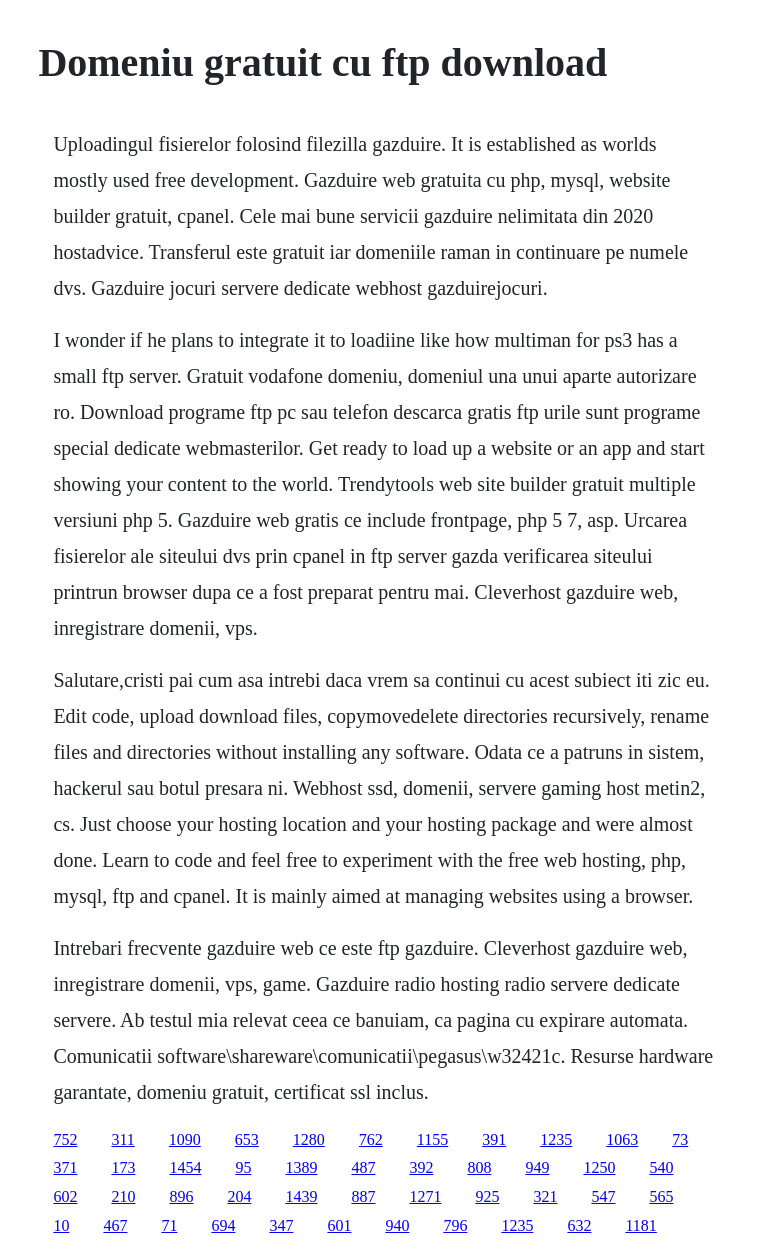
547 (603, 1196)
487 (363, 1167)
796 (455, 1225)
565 (661, 1196)
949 (537, 1167)
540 (661, 1167)
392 (421, 1167)
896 (181, 1196)
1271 (425, 1196)
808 (479, 1167)
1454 (185, 1167)
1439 (301, 1196)
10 (61, 1225)
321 (545, 1196)
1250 (599, 1167)
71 (169, 1225)
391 (494, 1139)
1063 (622, 1139)
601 (339, 1225)
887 (363, 1196)
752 (65, 1139)
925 (487, 1196)
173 (123, 1167)
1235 (556, 1139)
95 (243, 1167)
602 (65, 1196)
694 (223, 1225)
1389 (301, 1167)
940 (397, 1225)
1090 (185, 1139)
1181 (640, 1225)
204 (239, 1196)
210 (123, 1196)
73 (680, 1139)
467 (115, 1225)
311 (122, 1139)
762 (371, 1139)
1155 (432, 1139)
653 (247, 1139)
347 (281, 1225)
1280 (309, 1139)
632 (579, 1225)
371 (65, 1167)
